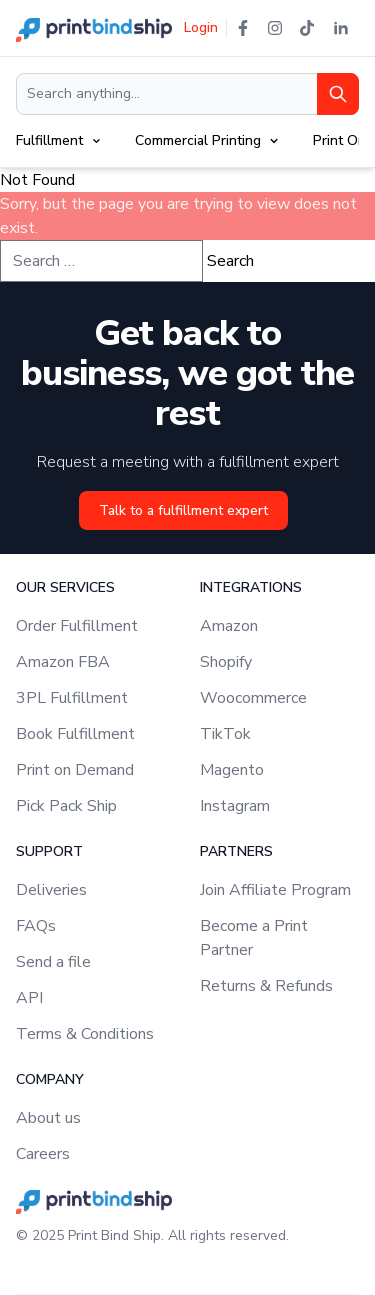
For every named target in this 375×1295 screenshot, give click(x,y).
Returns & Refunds (266, 986)
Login (201, 27)
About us (48, 1118)
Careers (43, 1154)
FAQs (36, 926)
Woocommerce (253, 698)
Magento (232, 770)
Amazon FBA (63, 662)
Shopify (226, 662)
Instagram (235, 806)
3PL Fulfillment (72, 698)
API (29, 998)
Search (230, 261)
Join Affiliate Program (275, 890)
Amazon (229, 626)
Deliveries (51, 890)
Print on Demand (75, 770)
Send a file (53, 962)
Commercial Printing (198, 140)
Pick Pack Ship (66, 806)
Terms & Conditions (85, 1034)
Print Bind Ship (114, 1235)
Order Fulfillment (77, 626)
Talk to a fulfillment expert (183, 510)
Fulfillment (49, 140)
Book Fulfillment (75, 734)
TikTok (225, 734)
